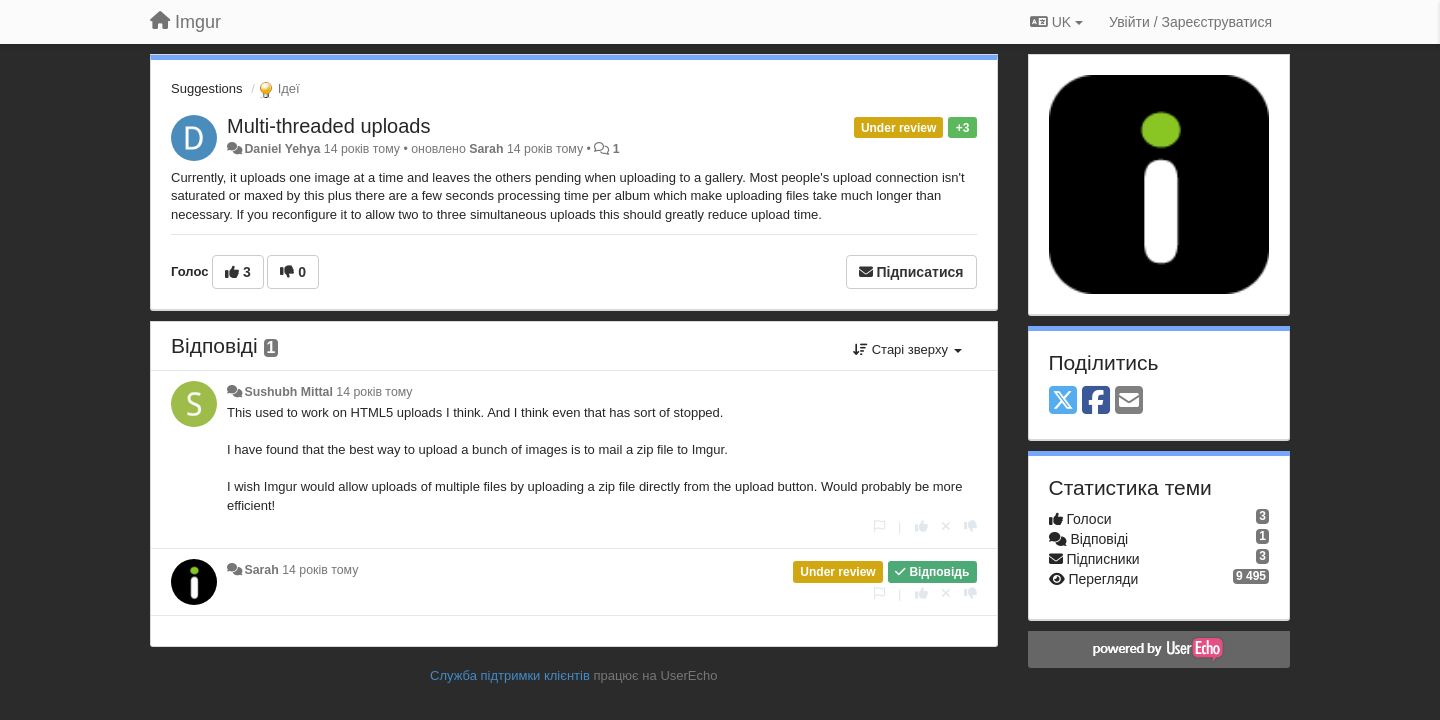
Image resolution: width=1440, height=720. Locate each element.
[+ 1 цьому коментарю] (921, 526)
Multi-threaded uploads (328, 126)
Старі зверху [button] (907, 349)
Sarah (486, 149)
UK (1056, 22)
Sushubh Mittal (288, 392)
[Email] (1129, 401)
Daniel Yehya (282, 149)
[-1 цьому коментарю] (970, 526)
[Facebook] (1096, 401)
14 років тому (374, 392)
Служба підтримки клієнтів (510, 675)
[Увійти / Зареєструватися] (1190, 22)
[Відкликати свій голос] (946, 526)
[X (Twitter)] (1063, 401)
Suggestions (207, 88)
